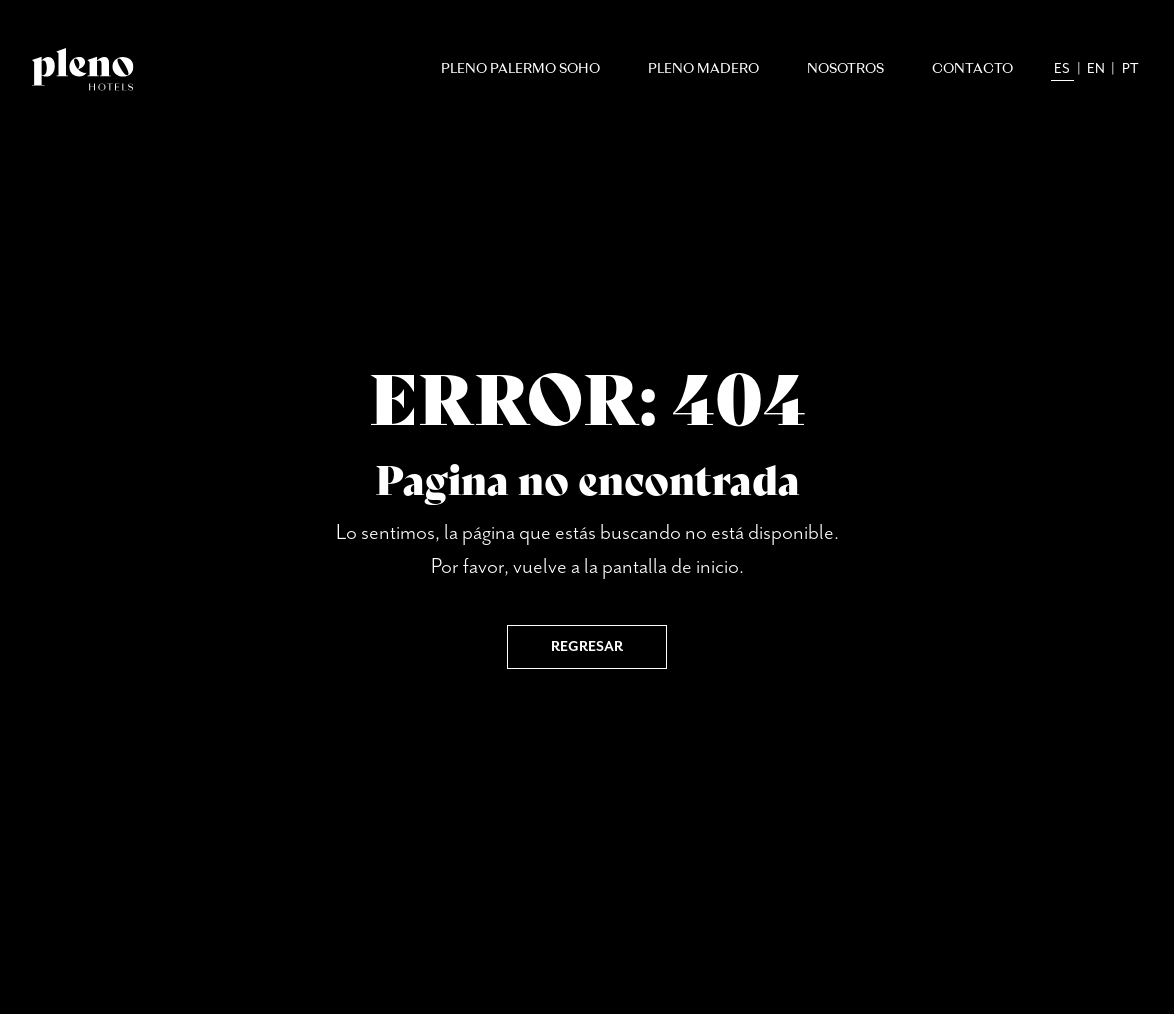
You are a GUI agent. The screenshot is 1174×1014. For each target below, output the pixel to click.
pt (1130, 69)
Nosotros (845, 69)
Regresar (587, 647)
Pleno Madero (703, 69)
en (1096, 69)
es (1062, 69)
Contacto (972, 69)
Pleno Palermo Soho (520, 69)
